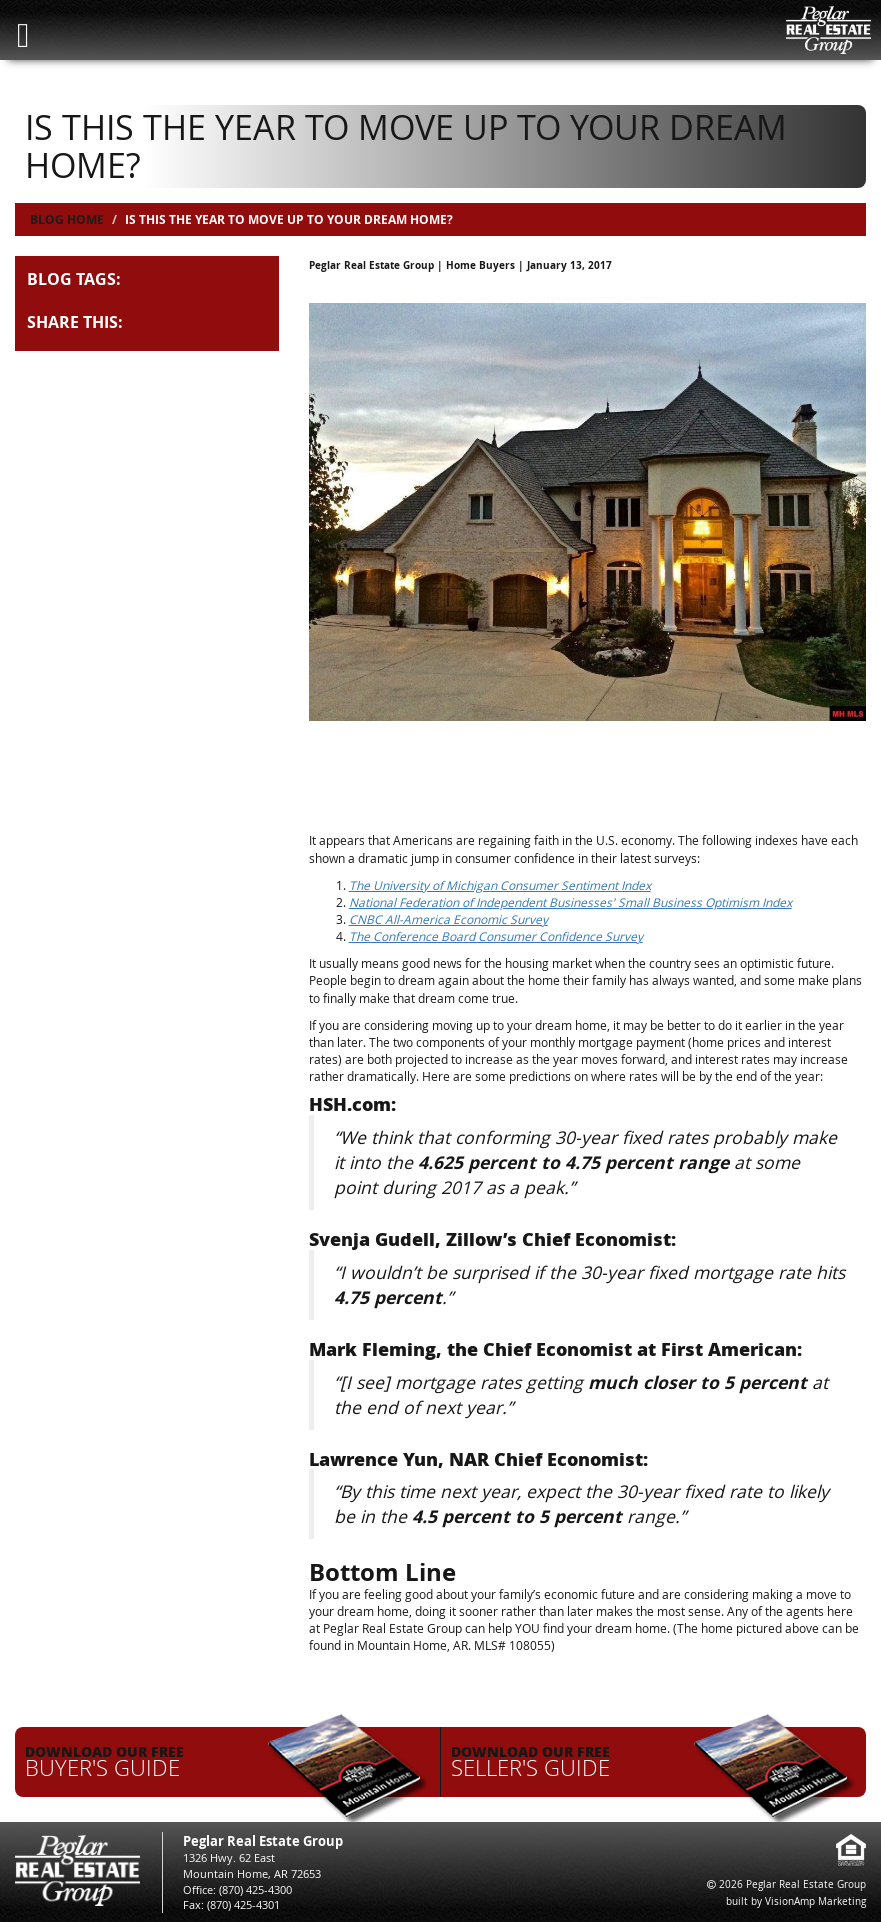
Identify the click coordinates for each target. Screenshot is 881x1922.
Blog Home (67, 219)
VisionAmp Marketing (815, 1901)
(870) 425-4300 (255, 1889)
